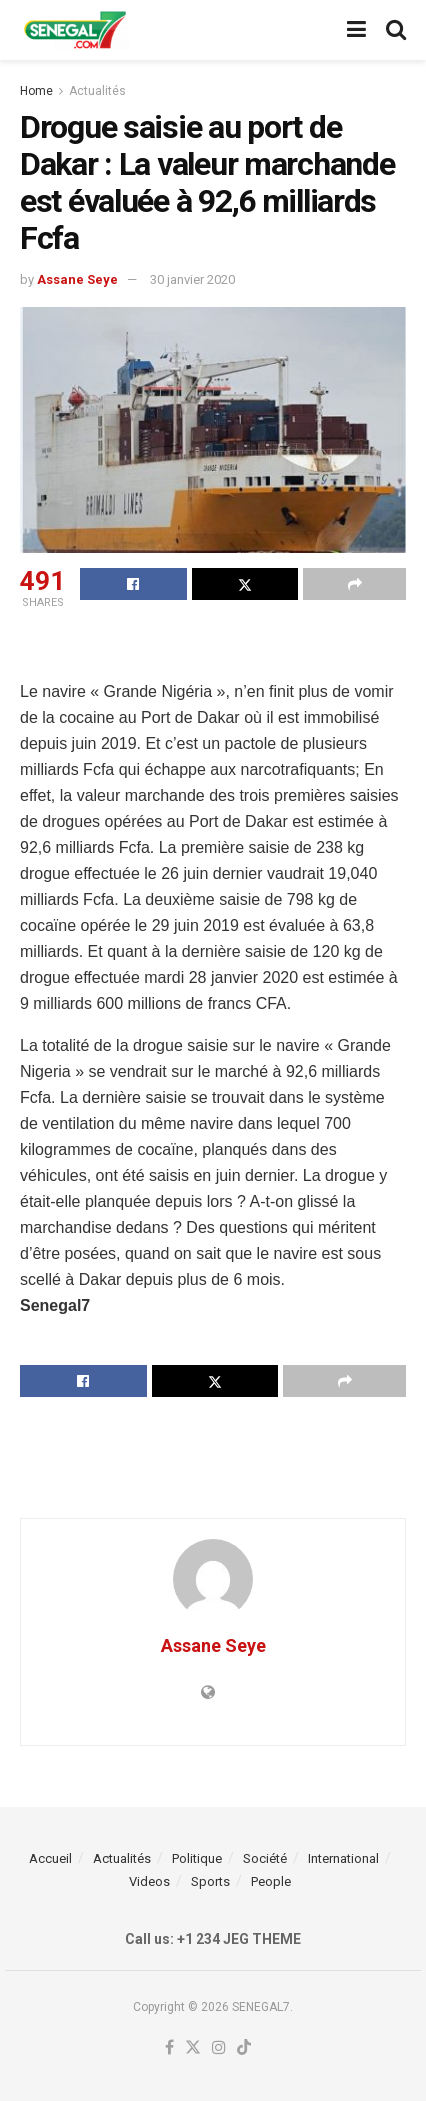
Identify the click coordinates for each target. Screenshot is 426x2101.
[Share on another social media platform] (354, 584)
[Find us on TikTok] (244, 2048)
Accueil (50, 1858)
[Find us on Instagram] (219, 2048)
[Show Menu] (356, 30)
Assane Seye (77, 279)
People (271, 1881)
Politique (197, 1858)
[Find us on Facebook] (169, 2048)
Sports (210, 1881)
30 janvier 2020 (192, 279)
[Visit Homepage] (75, 30)
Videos (149, 1881)
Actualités (97, 91)
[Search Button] (396, 30)
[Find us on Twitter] (193, 2048)
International (343, 1858)
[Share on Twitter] (245, 584)
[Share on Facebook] (133, 584)
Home (36, 91)
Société (265, 1858)
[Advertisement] (213, 648)
